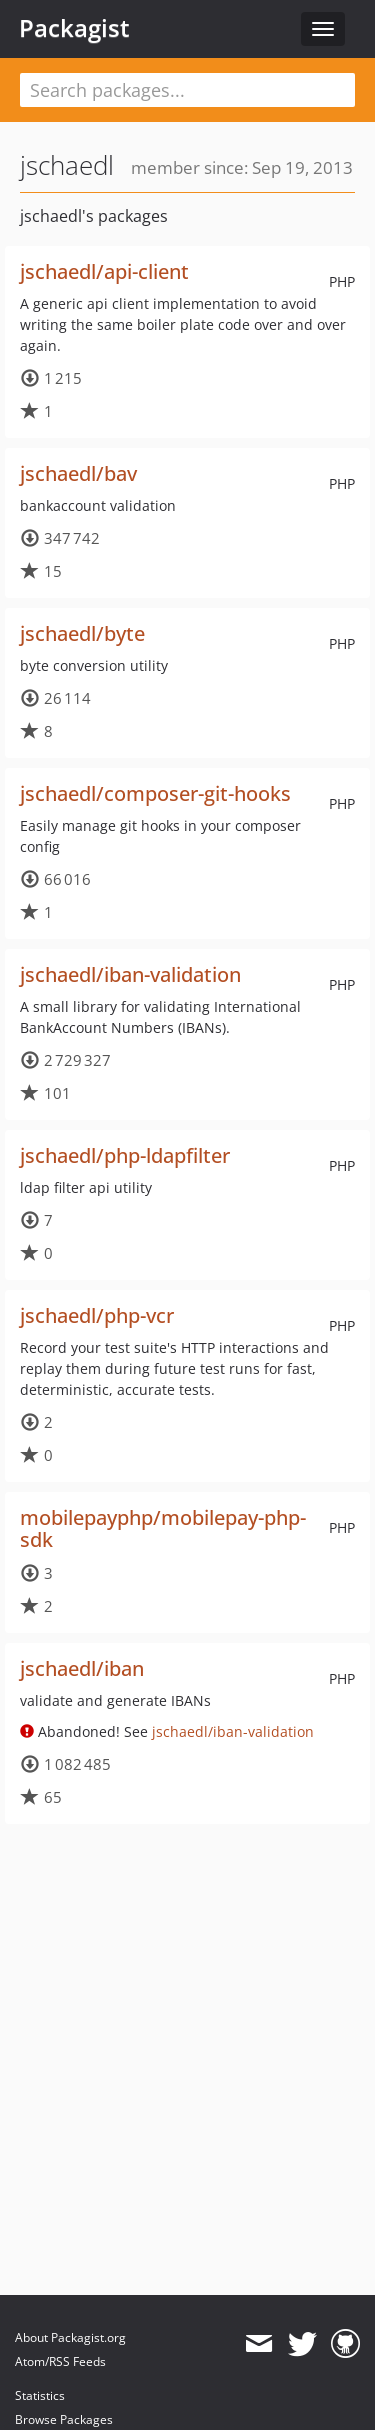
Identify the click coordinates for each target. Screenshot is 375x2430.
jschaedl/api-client (104, 271)
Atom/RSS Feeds (60, 2361)
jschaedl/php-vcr (97, 1315)
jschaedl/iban (82, 1668)
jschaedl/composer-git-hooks (155, 793)
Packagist (74, 28)
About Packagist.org (70, 2337)
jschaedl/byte (82, 633)
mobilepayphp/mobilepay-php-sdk (163, 1528)
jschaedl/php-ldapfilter (125, 1155)
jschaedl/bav (78, 473)
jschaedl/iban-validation (130, 974)
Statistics (40, 2395)
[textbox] (187, 90)
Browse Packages (64, 2419)
